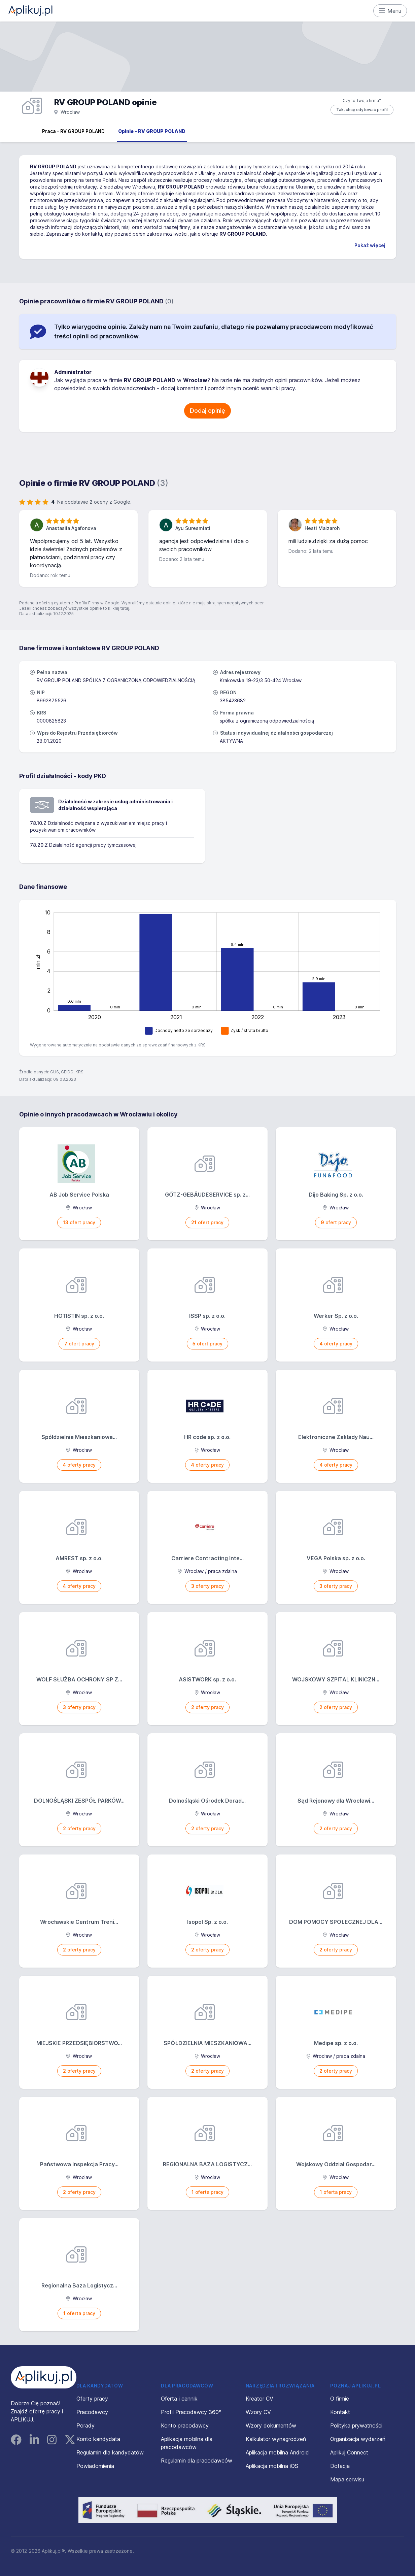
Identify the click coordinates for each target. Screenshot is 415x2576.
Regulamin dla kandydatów (110, 2452)
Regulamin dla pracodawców (196, 2460)
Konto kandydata (98, 2439)
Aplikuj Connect (349, 2452)
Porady (85, 2425)
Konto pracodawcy (185, 2425)
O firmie (339, 2398)
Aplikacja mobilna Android (277, 2452)
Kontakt (340, 2412)
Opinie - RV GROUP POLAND (151, 131)
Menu (390, 10)
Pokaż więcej (369, 245)
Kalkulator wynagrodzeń (276, 2439)
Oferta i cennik (179, 2398)
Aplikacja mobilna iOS (272, 2466)
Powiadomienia (95, 2466)
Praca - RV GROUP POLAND (73, 131)
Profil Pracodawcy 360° (191, 2412)
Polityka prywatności (356, 2425)
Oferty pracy (92, 2398)
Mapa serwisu (347, 2479)
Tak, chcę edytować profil (362, 109)
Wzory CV (258, 2412)
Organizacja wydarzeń (357, 2439)
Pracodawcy (92, 2412)
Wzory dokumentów (271, 2425)
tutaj (124, 608)
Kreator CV (259, 2398)
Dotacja (340, 2466)
